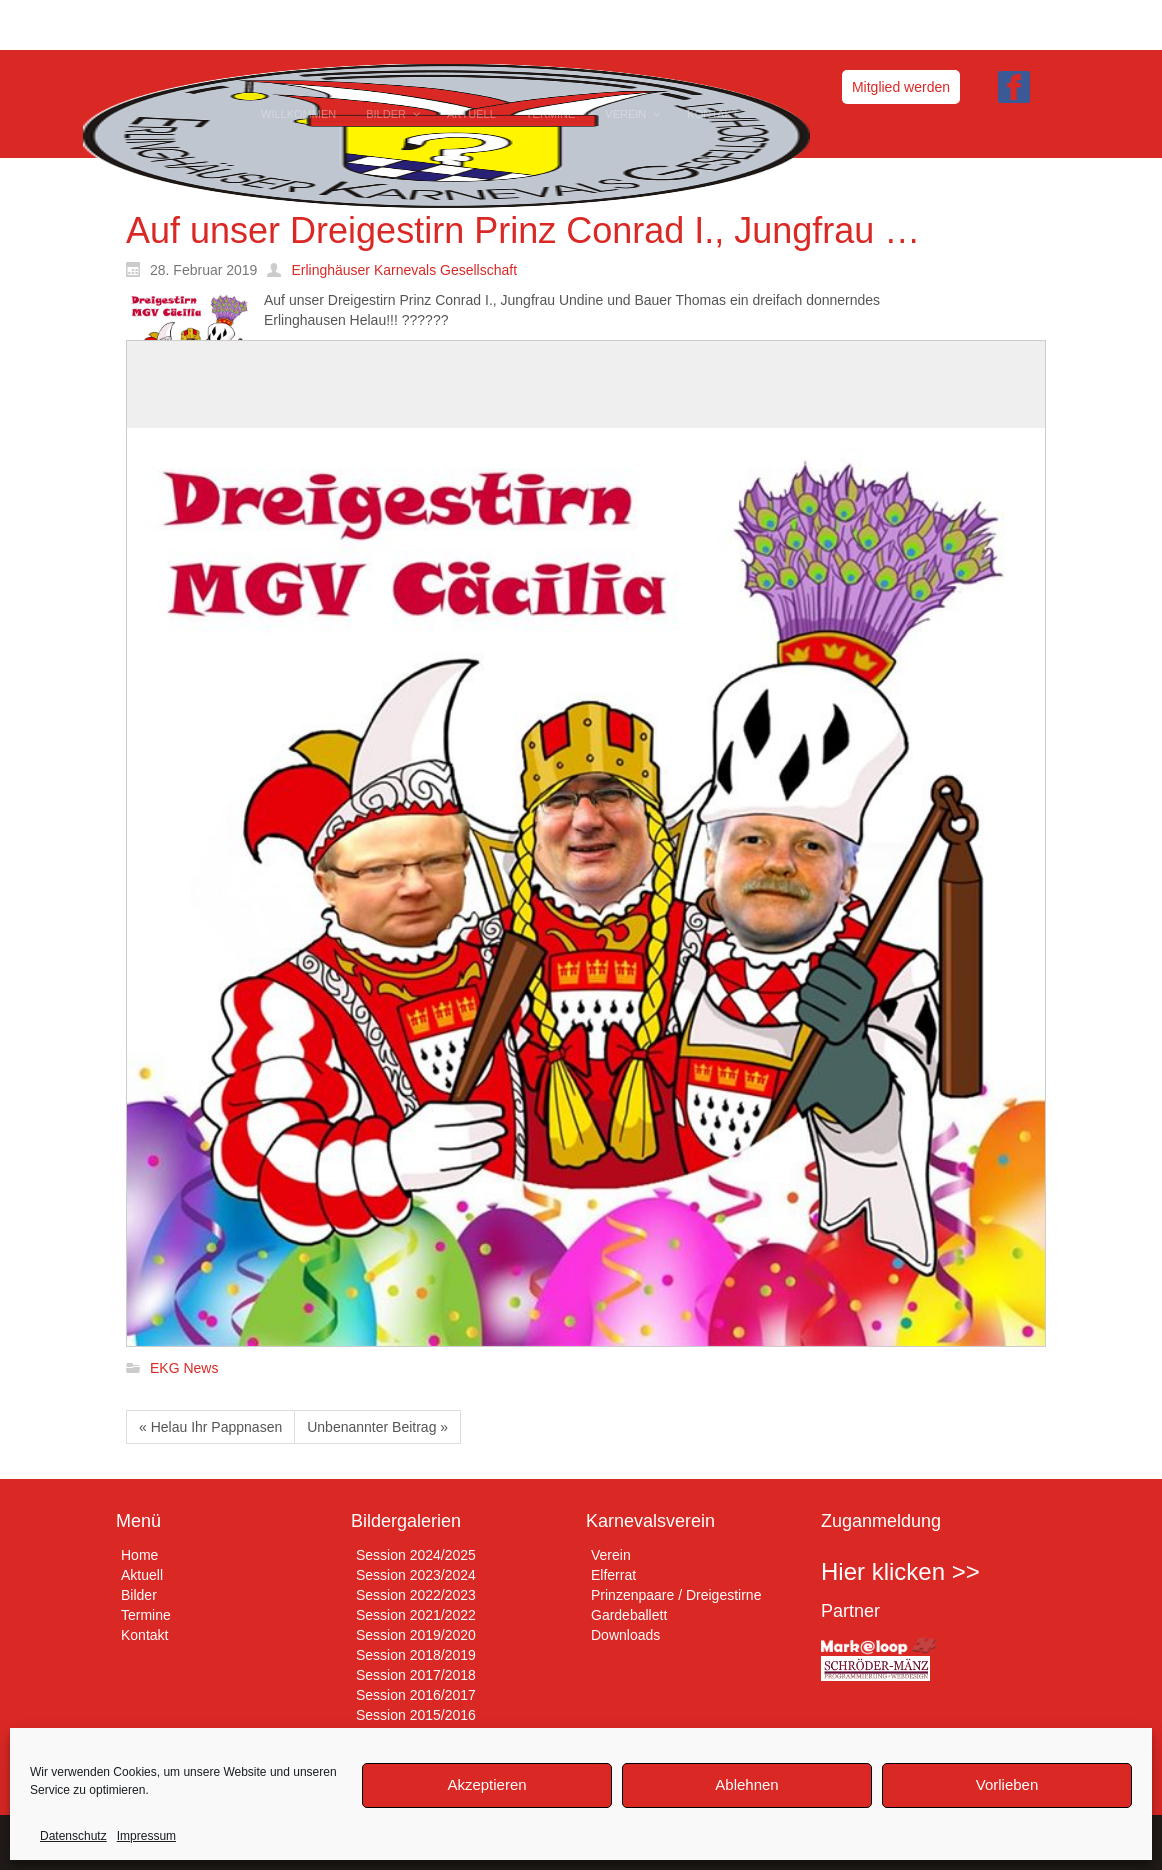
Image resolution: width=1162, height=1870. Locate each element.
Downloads (625, 1635)
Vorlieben (1007, 1784)
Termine (146, 1615)
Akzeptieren (486, 1784)
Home (139, 1555)
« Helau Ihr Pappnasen (210, 1427)
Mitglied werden (901, 87)
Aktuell (142, 1575)
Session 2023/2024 (416, 1575)
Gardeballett (629, 1615)
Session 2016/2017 (416, 1695)
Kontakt (144, 1635)
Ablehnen (746, 1784)
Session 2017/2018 (416, 1675)
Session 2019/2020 (416, 1635)
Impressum (146, 1836)
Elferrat (613, 1575)
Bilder (139, 1595)
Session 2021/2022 (416, 1615)
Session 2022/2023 (416, 1595)
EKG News (184, 1369)
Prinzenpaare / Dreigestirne (676, 1595)
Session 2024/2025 (416, 1555)
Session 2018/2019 (416, 1655)
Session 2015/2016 (416, 1715)
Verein (611, 1555)
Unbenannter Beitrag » (377, 1427)
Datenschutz (73, 1836)
